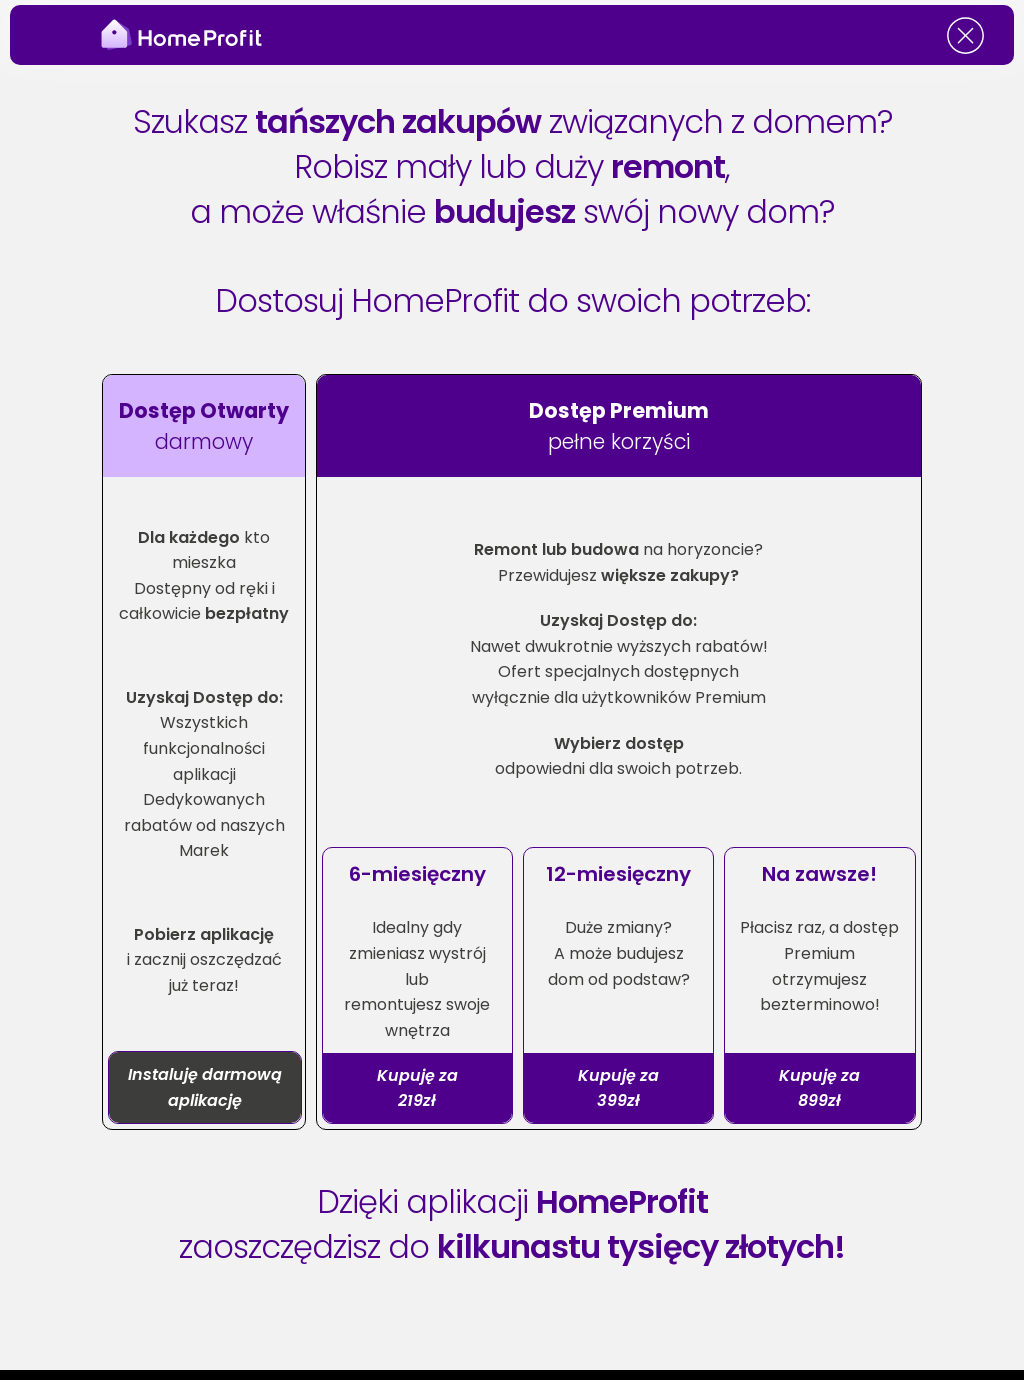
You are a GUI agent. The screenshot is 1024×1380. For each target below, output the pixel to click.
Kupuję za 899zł (819, 1088)
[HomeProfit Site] (189, 35)
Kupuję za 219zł (417, 1088)
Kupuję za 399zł (618, 1088)
